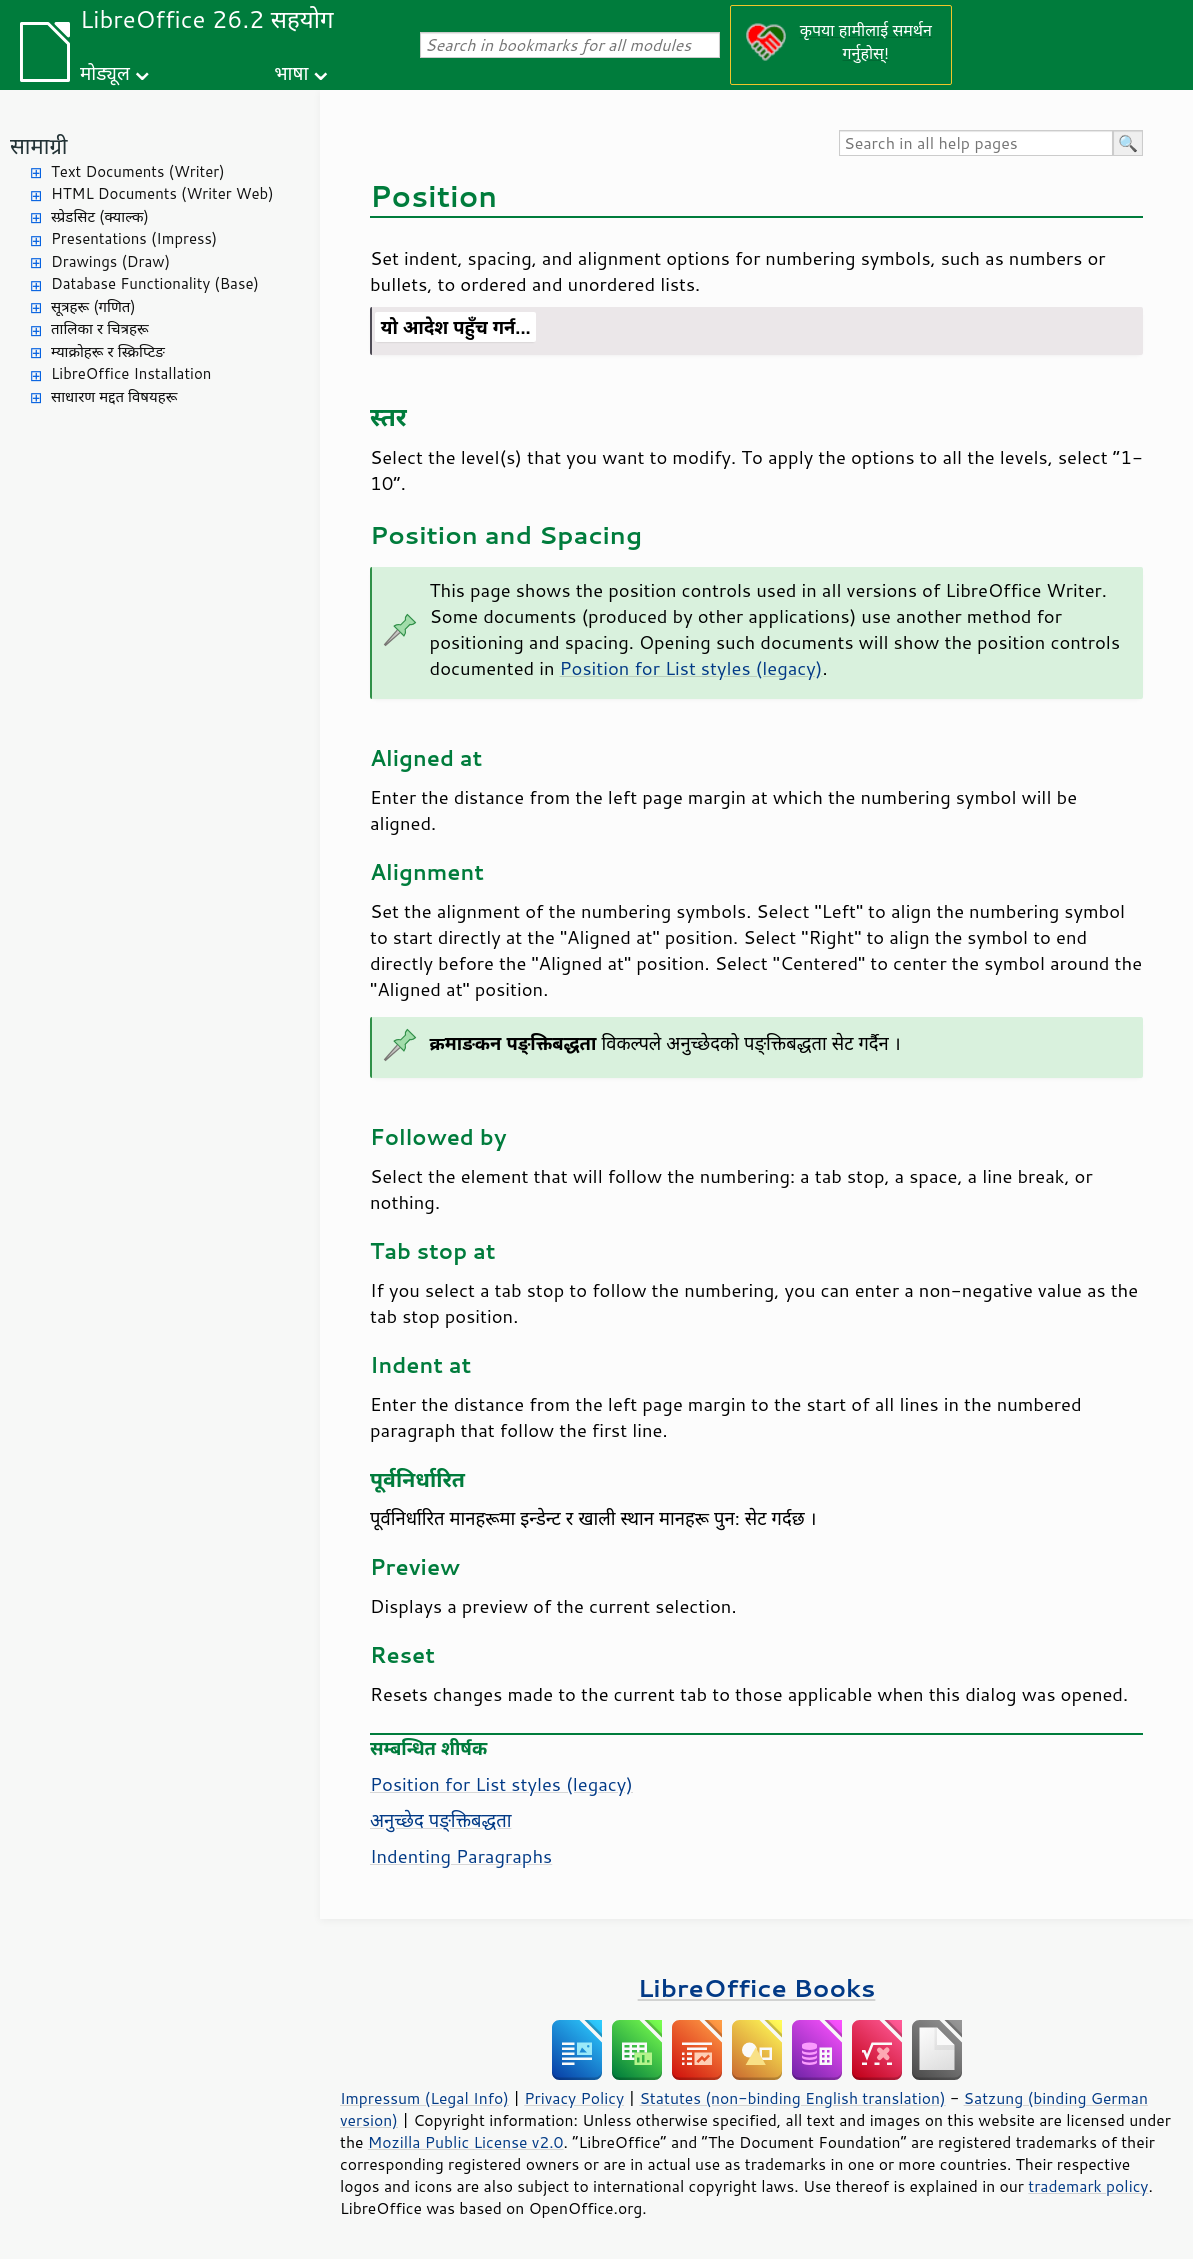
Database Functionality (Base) (155, 283)
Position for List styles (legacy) (691, 668)
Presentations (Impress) (134, 238)
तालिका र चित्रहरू (100, 328)
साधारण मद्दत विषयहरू (114, 396)
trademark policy (1088, 2186)
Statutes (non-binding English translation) (792, 2098)
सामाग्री (39, 145)
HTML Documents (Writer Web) (162, 193)
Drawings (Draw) (110, 261)
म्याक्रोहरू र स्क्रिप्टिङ (108, 351)
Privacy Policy (574, 2098)
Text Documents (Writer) (138, 171)
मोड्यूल (105, 72)
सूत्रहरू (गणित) (93, 306)
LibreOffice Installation (131, 373)
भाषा (291, 72)
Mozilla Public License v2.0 (466, 2142)
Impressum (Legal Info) (424, 2098)
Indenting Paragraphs (461, 1856)
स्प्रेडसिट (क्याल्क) (100, 216)
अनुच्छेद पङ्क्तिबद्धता (440, 1820)
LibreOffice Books (757, 1987)
